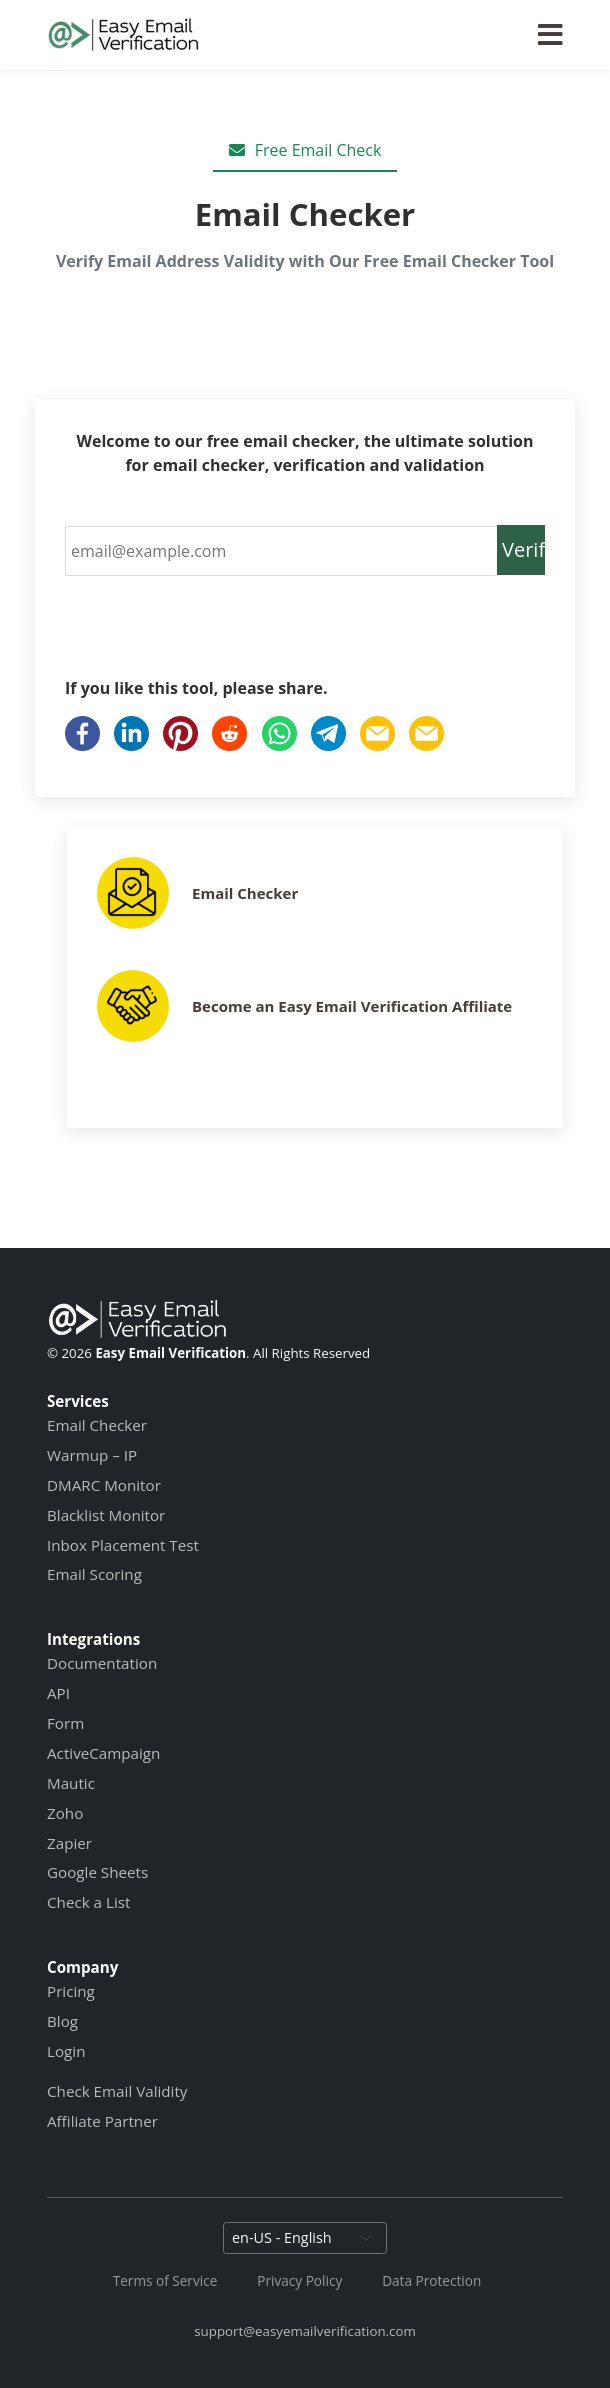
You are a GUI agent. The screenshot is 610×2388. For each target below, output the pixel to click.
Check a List (88, 1902)
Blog (62, 2021)
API (58, 1693)
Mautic (71, 1783)
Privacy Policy (299, 2280)
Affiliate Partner (102, 2121)
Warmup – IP (92, 1455)
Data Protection (431, 2280)
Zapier (69, 1843)
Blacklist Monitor (106, 1515)
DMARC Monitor (104, 1485)
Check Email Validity (117, 2091)
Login (66, 2051)
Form (65, 1723)
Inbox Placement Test (123, 1545)
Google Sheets (97, 1872)
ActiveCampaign (103, 1753)
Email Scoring (94, 1574)
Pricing (71, 1991)
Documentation (102, 1663)
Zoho (65, 1813)
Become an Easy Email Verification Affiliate (352, 1006)
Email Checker (245, 893)
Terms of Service (165, 2280)
